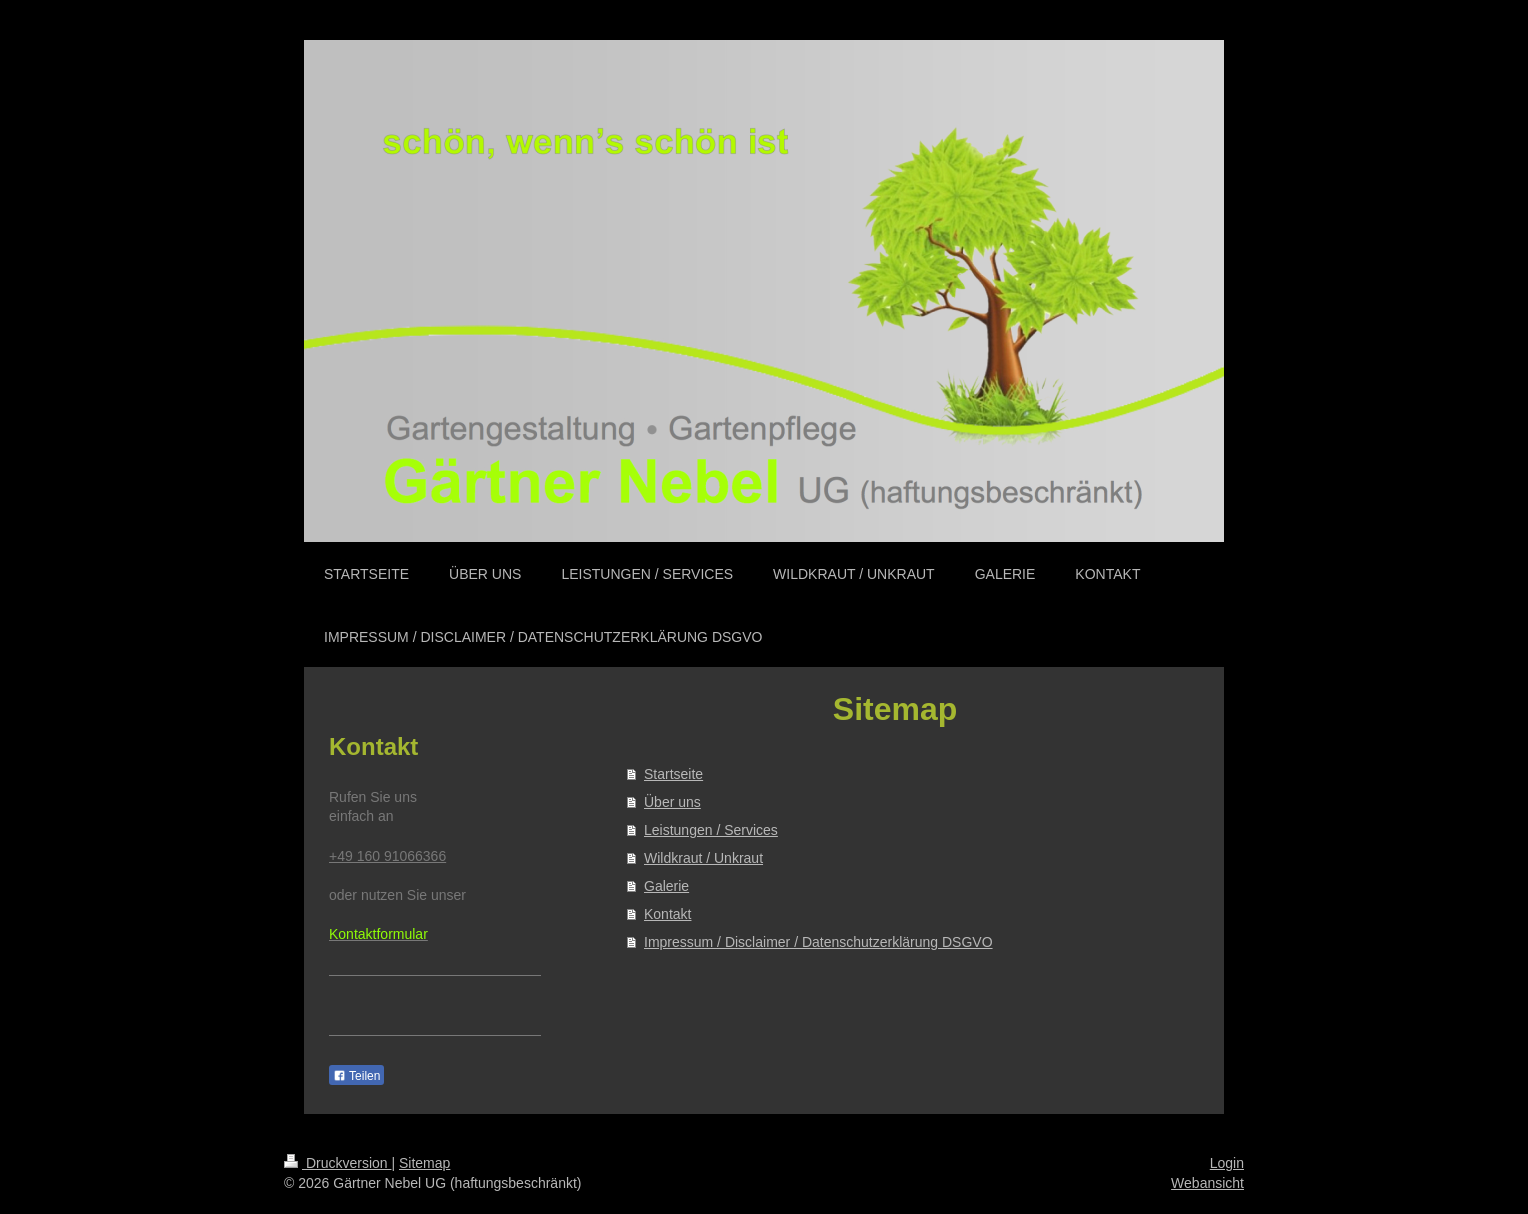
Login (1227, 1163)
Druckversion (337, 1163)
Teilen (356, 1076)
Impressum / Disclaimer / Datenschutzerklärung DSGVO (818, 942)
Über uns (672, 802)
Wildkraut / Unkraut (703, 858)
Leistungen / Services (711, 830)
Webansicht (1207, 1183)
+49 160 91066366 (387, 856)
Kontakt (667, 914)
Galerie (666, 886)
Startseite (673, 774)
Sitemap (424, 1163)
